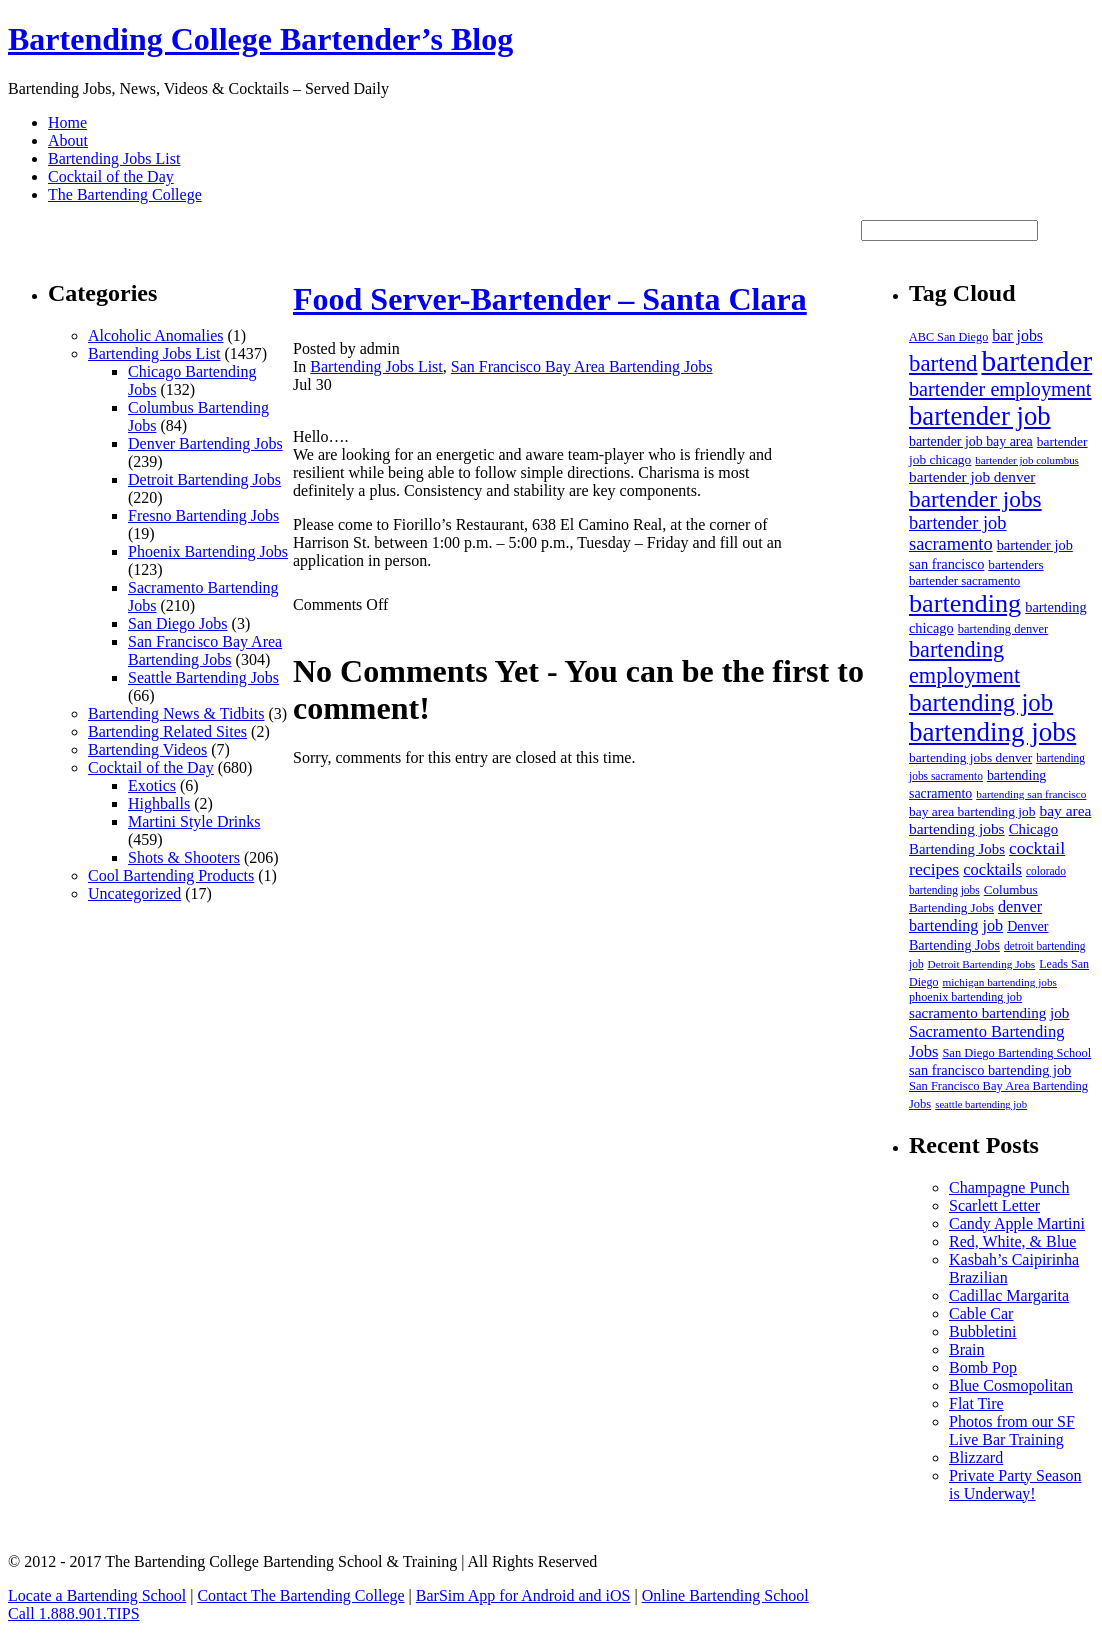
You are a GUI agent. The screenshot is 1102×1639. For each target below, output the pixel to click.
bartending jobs (992, 732)
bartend (943, 363)
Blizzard (976, 1457)
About (68, 140)
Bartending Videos (147, 749)
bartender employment (1000, 389)
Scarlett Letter (994, 1205)
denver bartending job (975, 916)
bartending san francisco (1031, 794)
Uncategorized (134, 893)
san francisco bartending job (990, 1070)
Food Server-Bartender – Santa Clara (550, 299)
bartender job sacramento (957, 533)
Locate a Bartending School (97, 1595)
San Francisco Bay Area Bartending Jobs (205, 650)
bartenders (1015, 564)
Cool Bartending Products (171, 875)
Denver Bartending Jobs (205, 443)
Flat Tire (976, 1403)
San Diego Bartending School (1016, 1053)
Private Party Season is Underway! (1015, 1484)
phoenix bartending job (965, 997)
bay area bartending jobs (1000, 819)
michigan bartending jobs (999, 982)
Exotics (152, 785)
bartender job (980, 416)
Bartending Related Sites (167, 731)
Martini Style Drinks (194, 821)
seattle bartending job (981, 1104)
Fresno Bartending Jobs (203, 515)
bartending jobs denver (970, 757)
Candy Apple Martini (1017, 1223)
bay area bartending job (972, 811)
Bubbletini (983, 1331)
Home (67, 122)
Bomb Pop (983, 1367)
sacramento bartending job (989, 1013)
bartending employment (964, 662)
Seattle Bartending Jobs (203, 677)
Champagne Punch (1009, 1187)
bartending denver (1003, 629)
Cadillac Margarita (1009, 1295)
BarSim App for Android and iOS (523, 1595)
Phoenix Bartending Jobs (208, 551)
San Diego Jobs (178, 623)
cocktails (992, 869)
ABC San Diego (948, 337)
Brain (967, 1349)
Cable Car (981, 1313)
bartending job (981, 702)
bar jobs (1017, 335)
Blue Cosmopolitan (1011, 1385)
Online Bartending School (725, 1595)
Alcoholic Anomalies (156, 335)
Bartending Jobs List (114, 158)
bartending (965, 603)
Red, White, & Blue (1012, 1241)
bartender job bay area (971, 441)
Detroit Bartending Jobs (204, 479)
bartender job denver (972, 476)
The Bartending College (125, 194)
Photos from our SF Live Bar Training (1012, 1430)
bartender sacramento (964, 580)
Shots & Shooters (184, 857)
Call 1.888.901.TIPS (74, 1613)
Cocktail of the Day (111, 176)
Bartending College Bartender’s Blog (260, 39)
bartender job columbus (1027, 460)
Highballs (159, 803)
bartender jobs (975, 499)
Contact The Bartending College (300, 1595)
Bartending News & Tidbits (176, 713)
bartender (1037, 361)
